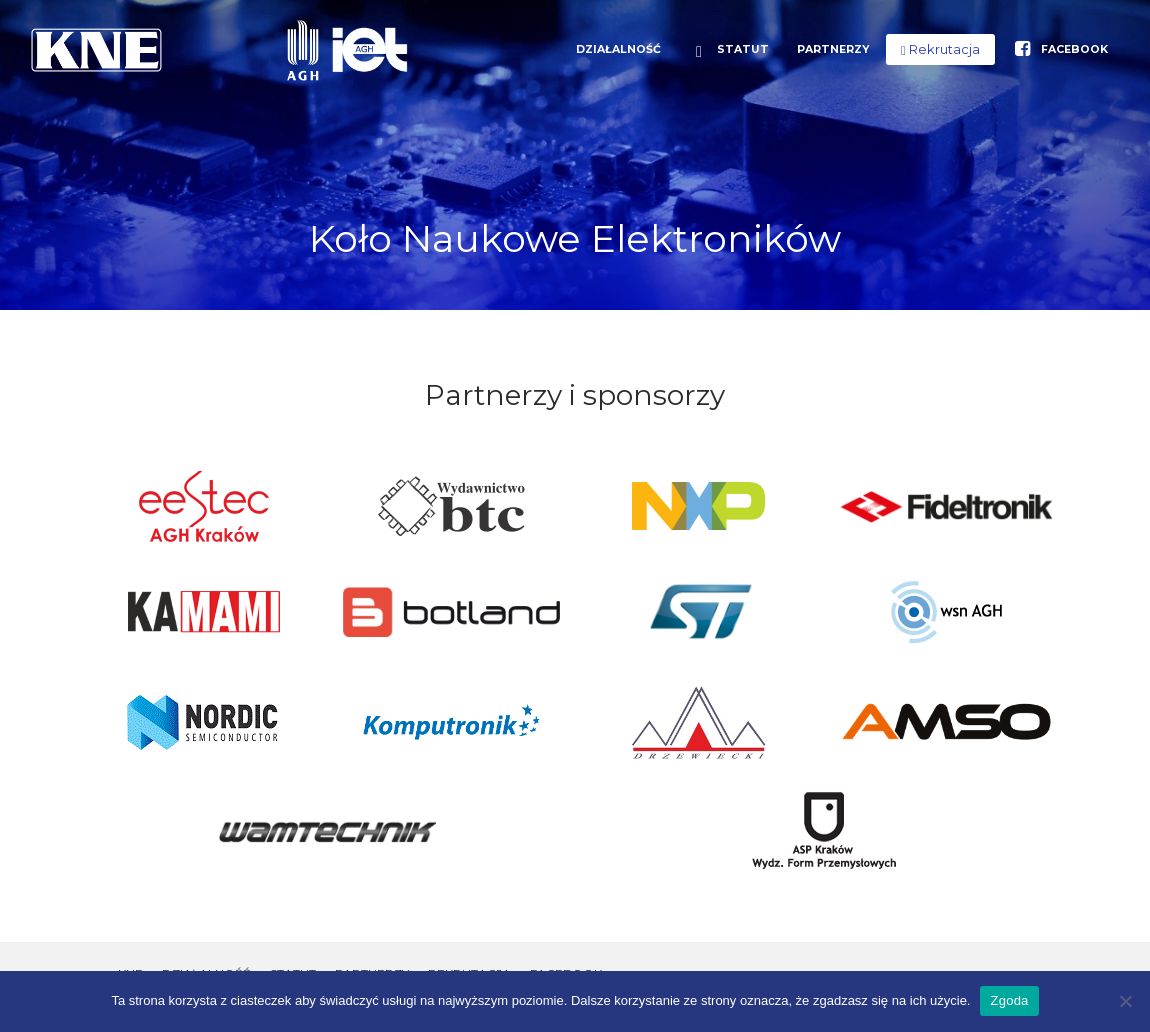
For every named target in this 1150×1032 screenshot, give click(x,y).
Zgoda (1009, 1000)
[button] (940, 49)
